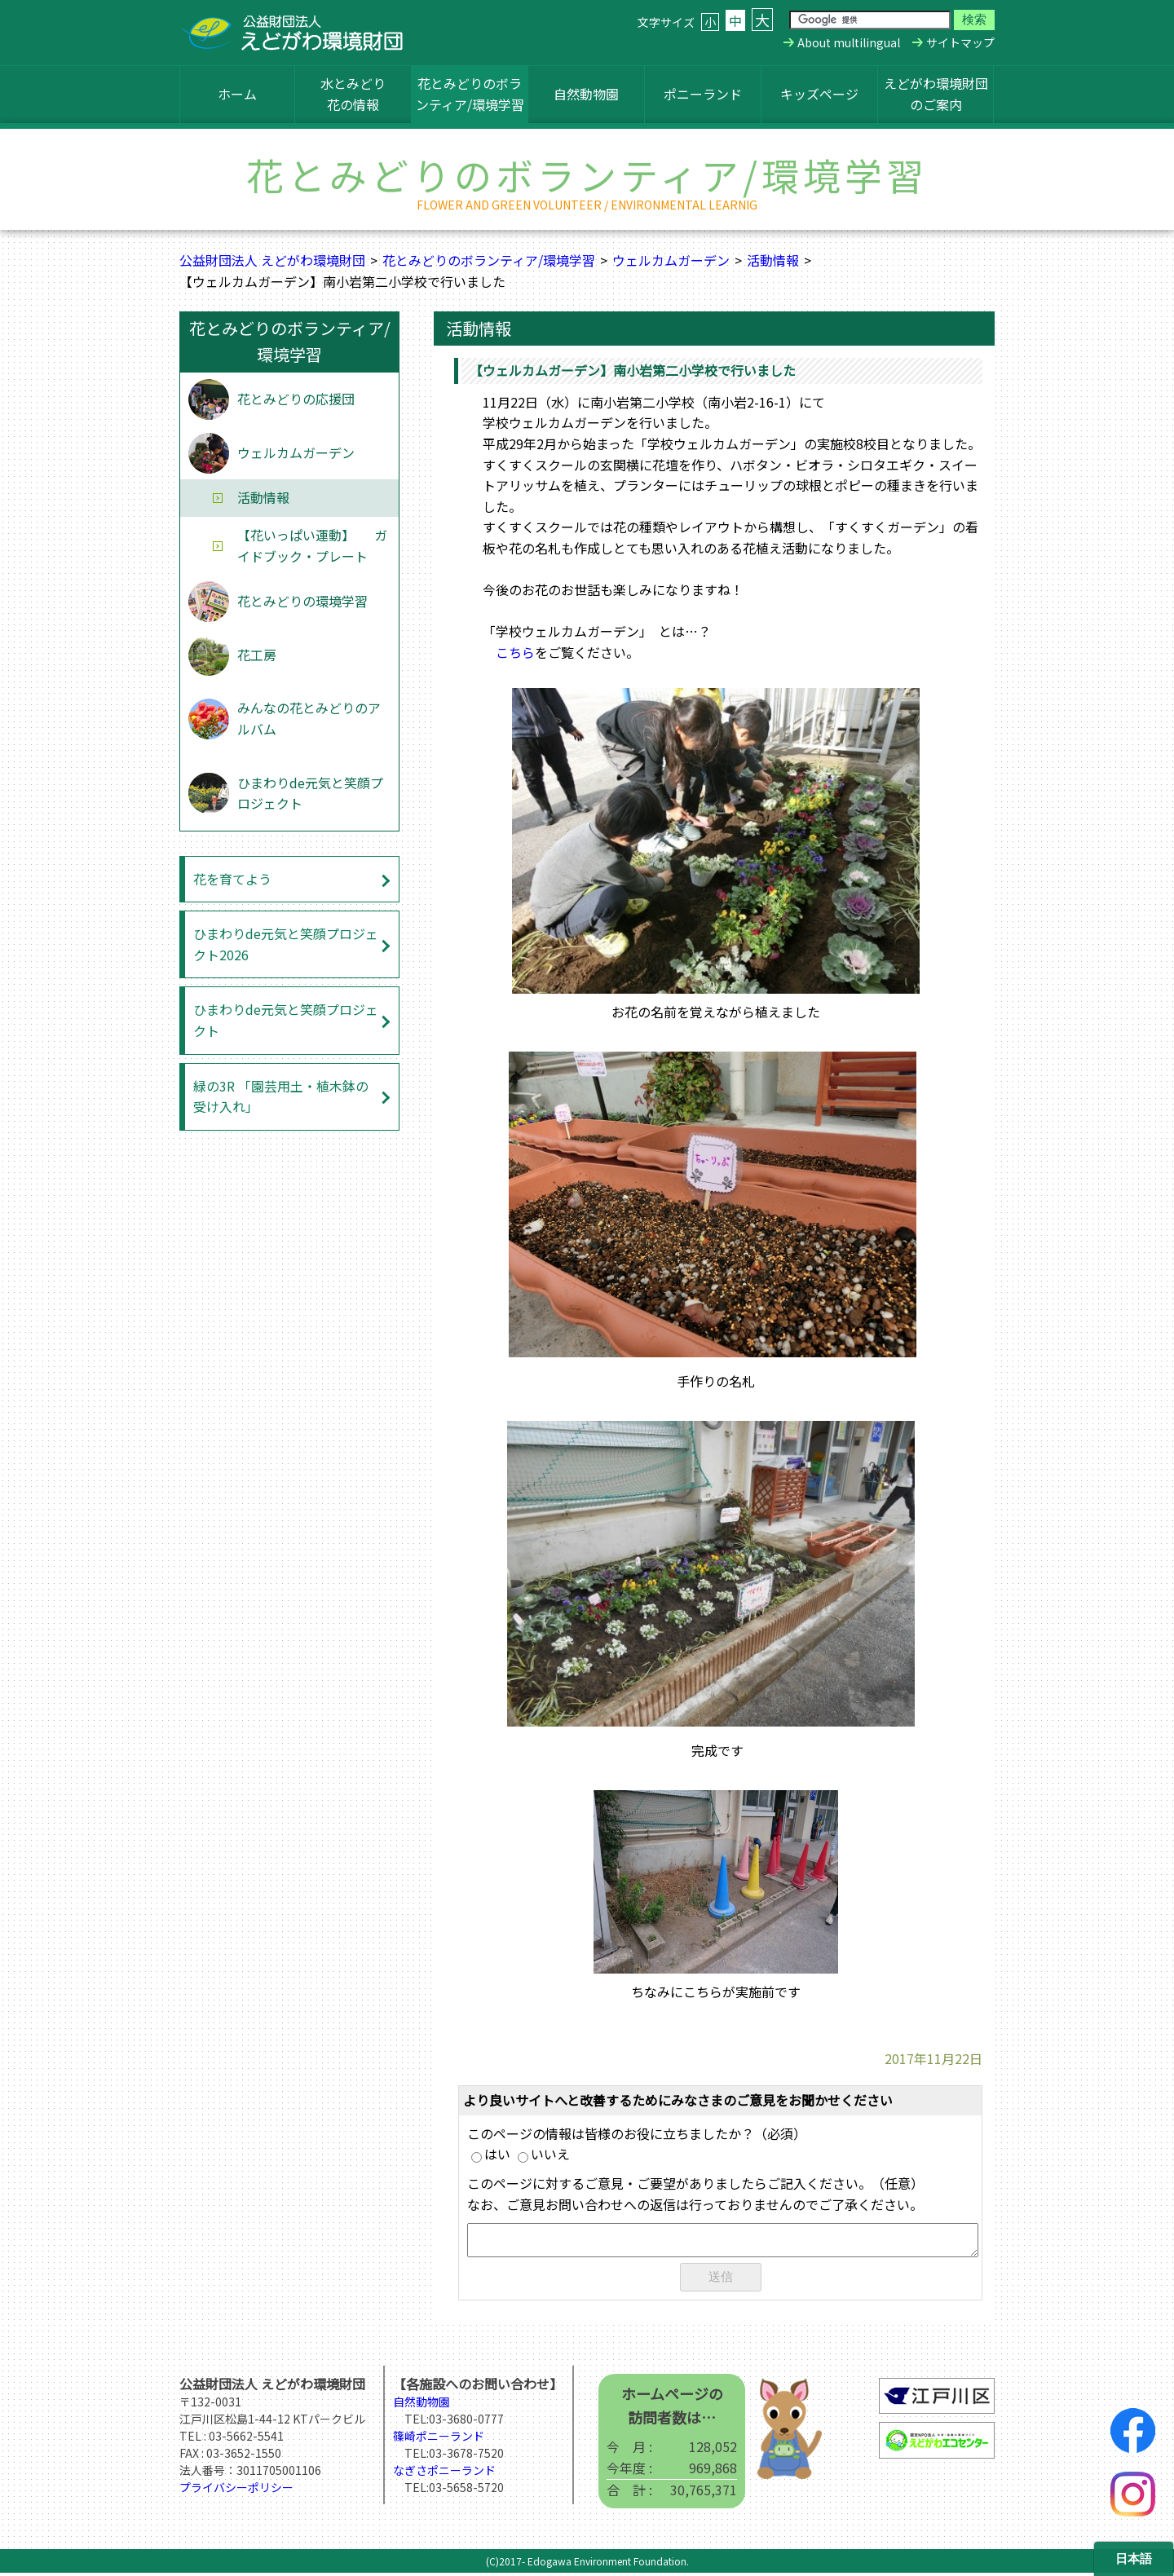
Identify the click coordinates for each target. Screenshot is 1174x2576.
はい (490, 2154)
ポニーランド (703, 94)
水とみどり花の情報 (353, 93)
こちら (515, 652)
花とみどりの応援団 (296, 398)
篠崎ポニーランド (438, 2439)
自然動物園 (586, 94)
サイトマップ (960, 42)
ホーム (237, 94)
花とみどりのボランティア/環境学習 (470, 93)
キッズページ (819, 94)
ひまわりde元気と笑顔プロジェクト (310, 793)
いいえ (544, 2154)
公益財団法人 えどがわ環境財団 (272, 260)
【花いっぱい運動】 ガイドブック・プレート (312, 545)
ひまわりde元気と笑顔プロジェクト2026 (285, 944)
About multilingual (848, 42)
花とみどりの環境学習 (302, 601)
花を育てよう (232, 879)
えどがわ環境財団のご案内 (936, 93)
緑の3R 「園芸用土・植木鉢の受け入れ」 (281, 1096)
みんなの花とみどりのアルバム (309, 718)
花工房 (256, 654)
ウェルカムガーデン (671, 260)
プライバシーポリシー (236, 2490)
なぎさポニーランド (444, 2473)
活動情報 (773, 260)
